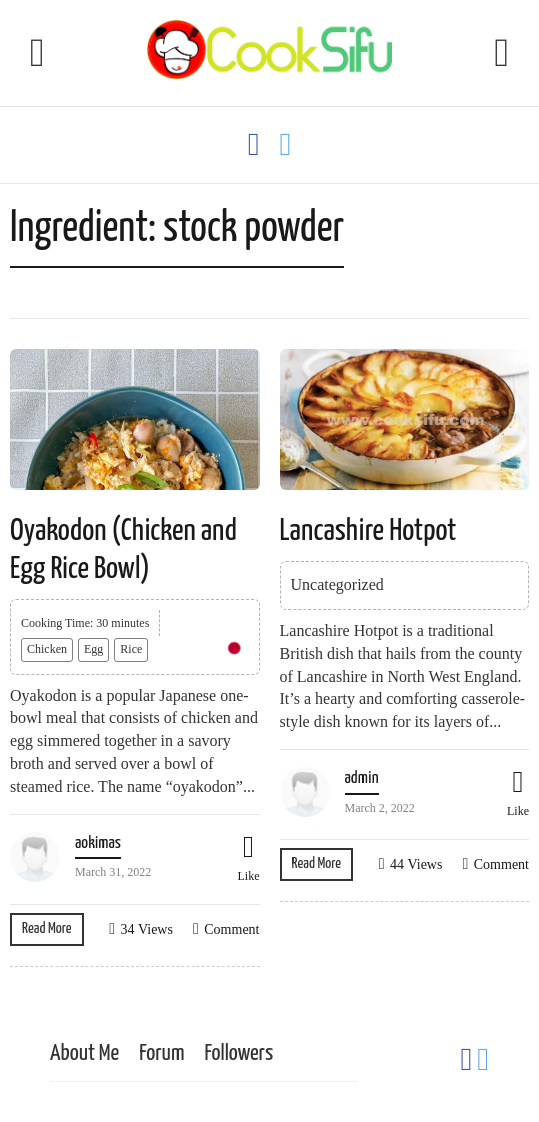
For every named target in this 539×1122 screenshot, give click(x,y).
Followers (238, 1053)
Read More (47, 928)
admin (362, 778)
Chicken (47, 649)
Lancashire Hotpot (368, 531)
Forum (161, 1053)
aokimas (98, 843)
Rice (131, 649)
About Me (84, 1053)
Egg (93, 649)
